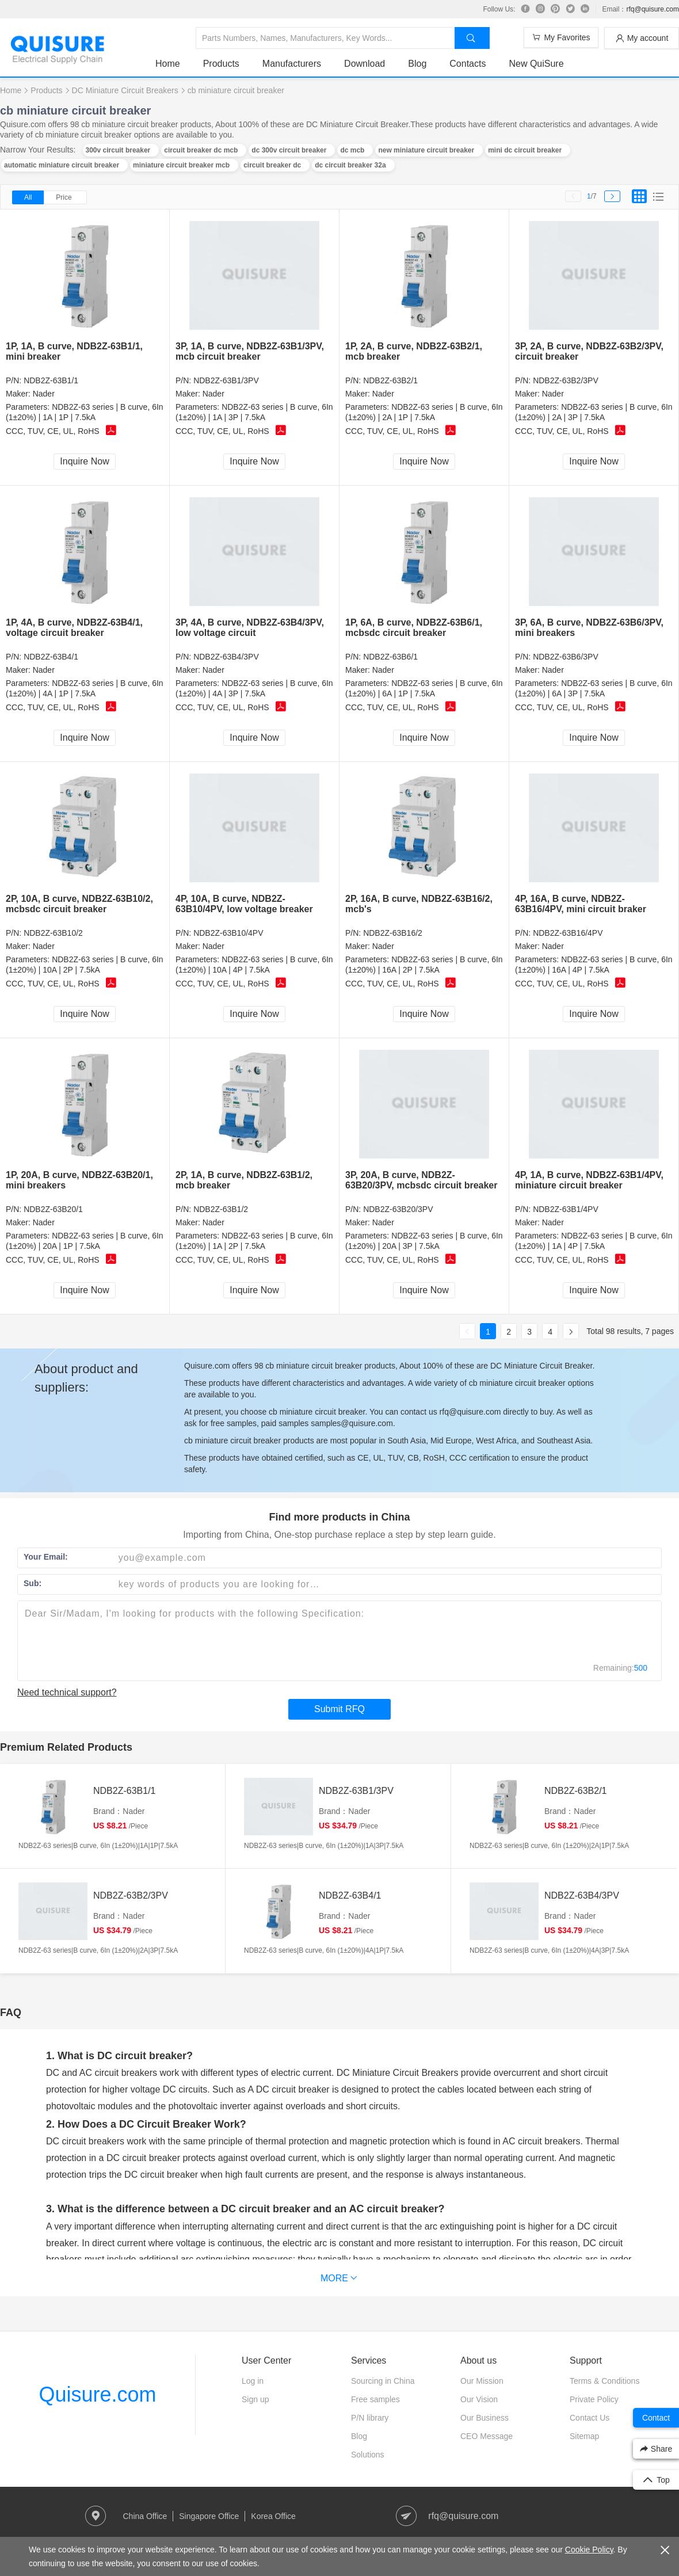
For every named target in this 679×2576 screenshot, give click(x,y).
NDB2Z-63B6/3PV (565, 656)
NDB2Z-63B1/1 (51, 380)
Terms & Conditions (604, 2381)
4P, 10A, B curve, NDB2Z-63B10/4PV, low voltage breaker (244, 904)
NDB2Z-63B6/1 (390, 656)
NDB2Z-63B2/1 (390, 380)
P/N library (369, 2417)
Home (167, 63)
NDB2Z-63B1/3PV (226, 380)
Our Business (484, 2417)
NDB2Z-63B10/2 (53, 933)
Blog (417, 63)
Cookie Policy (589, 2549)
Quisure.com (97, 2394)
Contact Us (589, 2417)
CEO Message (486, 2436)
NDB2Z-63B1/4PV (565, 1209)
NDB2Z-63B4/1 (51, 656)
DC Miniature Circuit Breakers (125, 90)
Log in (253, 2381)
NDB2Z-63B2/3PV (565, 380)
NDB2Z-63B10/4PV (228, 933)
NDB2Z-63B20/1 (53, 1209)
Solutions (367, 2454)
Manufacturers (291, 63)
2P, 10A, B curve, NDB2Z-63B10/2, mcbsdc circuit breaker (79, 904)
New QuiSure (536, 63)
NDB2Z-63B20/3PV (398, 1209)
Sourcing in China (383, 2381)
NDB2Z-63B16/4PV (567, 933)
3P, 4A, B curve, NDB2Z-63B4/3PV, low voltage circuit (250, 628)
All (28, 197)
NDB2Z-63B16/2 (392, 933)
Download (364, 63)
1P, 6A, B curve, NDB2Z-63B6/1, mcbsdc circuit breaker (413, 628)
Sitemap (584, 2436)
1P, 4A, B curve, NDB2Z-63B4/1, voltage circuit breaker (74, 628)
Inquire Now (84, 461)
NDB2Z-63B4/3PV (226, 656)
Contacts (467, 63)
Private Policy (594, 2399)
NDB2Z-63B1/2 (220, 1209)
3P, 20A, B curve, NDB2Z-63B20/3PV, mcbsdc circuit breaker (421, 1180)
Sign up (255, 2399)
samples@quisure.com (352, 1423)
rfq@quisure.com (652, 9)
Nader (44, 393)
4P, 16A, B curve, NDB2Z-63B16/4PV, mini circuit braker (580, 904)
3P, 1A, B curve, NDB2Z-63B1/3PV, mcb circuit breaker (250, 351)
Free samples (375, 2399)
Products (221, 63)
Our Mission (481, 2381)
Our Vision (479, 2399)
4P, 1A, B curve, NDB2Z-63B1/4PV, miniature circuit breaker (589, 1180)
